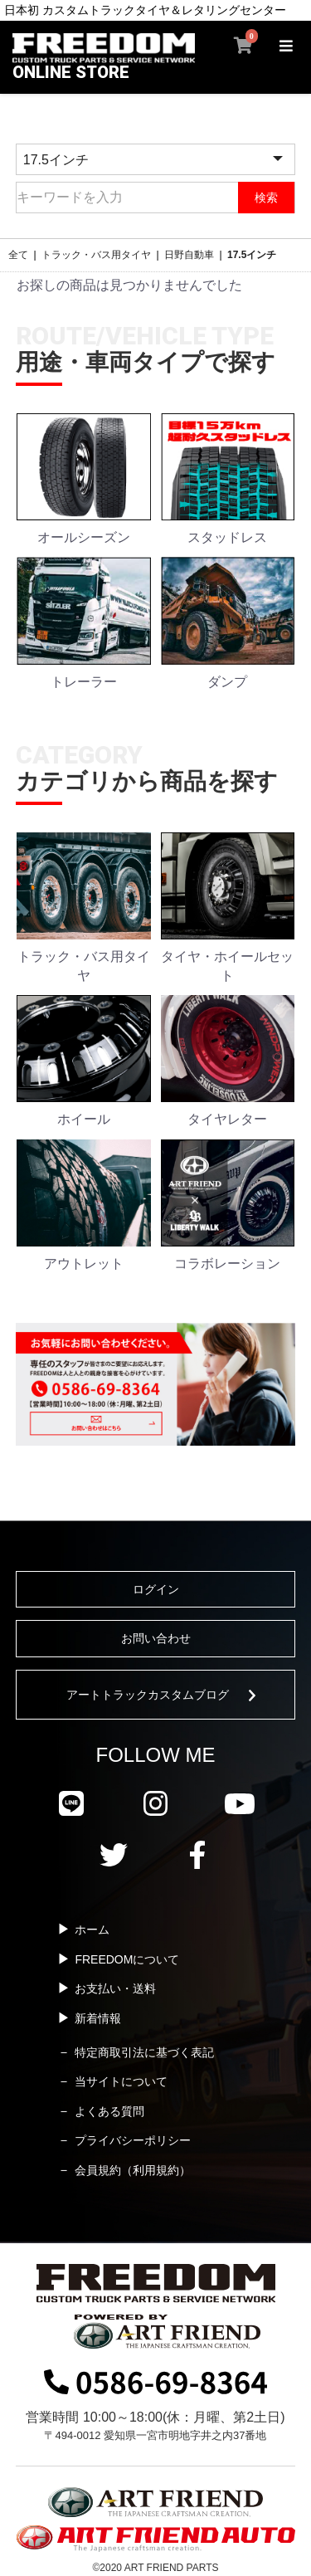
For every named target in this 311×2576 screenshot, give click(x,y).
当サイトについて (121, 2081)
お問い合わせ (156, 1638)
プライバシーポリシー (133, 2140)
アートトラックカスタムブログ (147, 1694)
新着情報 (98, 2018)
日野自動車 (189, 255)
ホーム (92, 1929)
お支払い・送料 (115, 1988)
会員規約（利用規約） (133, 2170)
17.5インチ (251, 255)
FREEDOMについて (127, 1959)
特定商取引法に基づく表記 (144, 2052)
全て (18, 255)
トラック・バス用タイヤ (96, 255)
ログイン (156, 1589)
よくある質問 (109, 2111)
